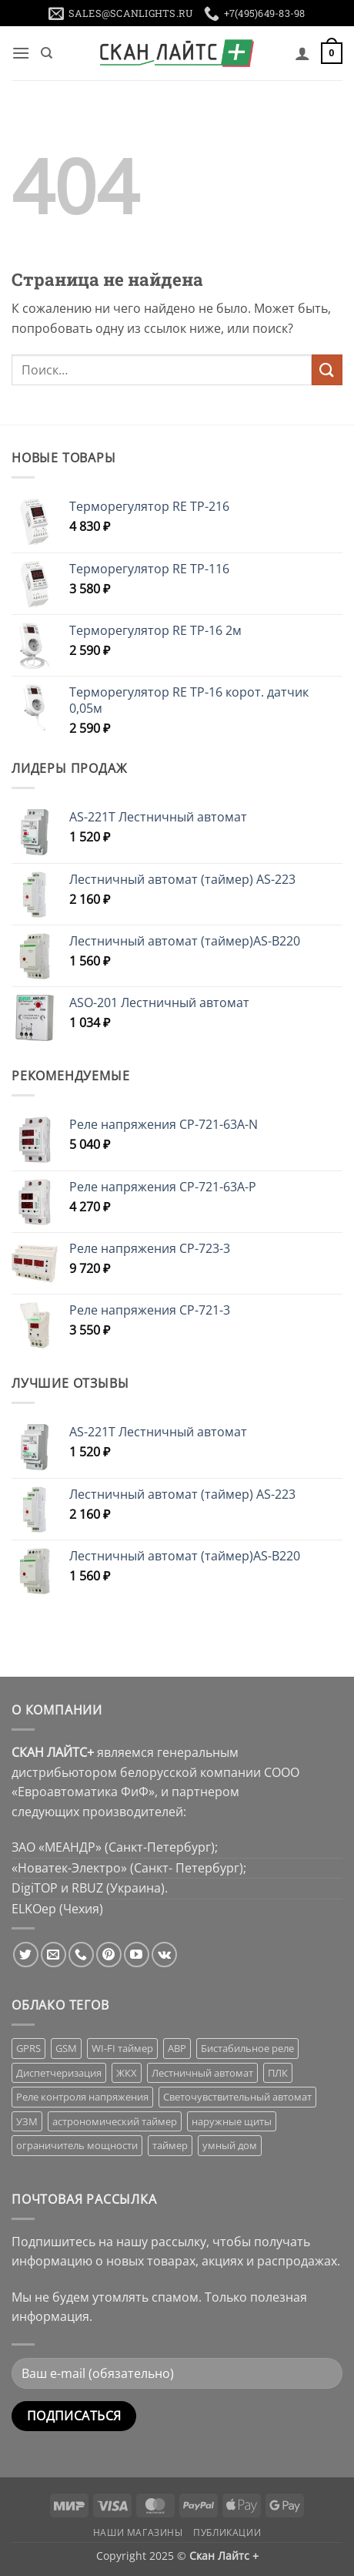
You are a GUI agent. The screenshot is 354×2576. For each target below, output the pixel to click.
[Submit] (327, 369)
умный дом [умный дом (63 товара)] (229, 2145)
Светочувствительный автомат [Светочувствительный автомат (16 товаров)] (237, 2097)
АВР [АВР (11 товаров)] (177, 2048)
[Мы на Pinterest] (109, 1954)
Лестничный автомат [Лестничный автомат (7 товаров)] (202, 2073)
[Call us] (81, 1954)
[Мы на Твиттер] (25, 1954)
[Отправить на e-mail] (53, 1954)
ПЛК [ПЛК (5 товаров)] (278, 2073)
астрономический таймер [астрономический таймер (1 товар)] (114, 2121)
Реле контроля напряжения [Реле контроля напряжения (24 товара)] (82, 2097)
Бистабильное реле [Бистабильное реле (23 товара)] (247, 2048)
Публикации (227, 2532)
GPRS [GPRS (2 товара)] (28, 2048)
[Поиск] (46, 53)
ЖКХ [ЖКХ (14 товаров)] (126, 2073)
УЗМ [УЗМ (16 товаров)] (27, 2121)
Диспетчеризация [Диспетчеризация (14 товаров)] (59, 2073)
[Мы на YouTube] (136, 1954)
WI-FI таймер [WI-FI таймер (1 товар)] (122, 2048)
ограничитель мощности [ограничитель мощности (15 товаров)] (77, 2145)
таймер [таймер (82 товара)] (170, 2145)
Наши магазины (138, 2532)
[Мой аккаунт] (302, 53)
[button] (21, 53)
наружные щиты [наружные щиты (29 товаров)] (232, 2121)
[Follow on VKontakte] (164, 1954)
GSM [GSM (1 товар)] (66, 2048)
